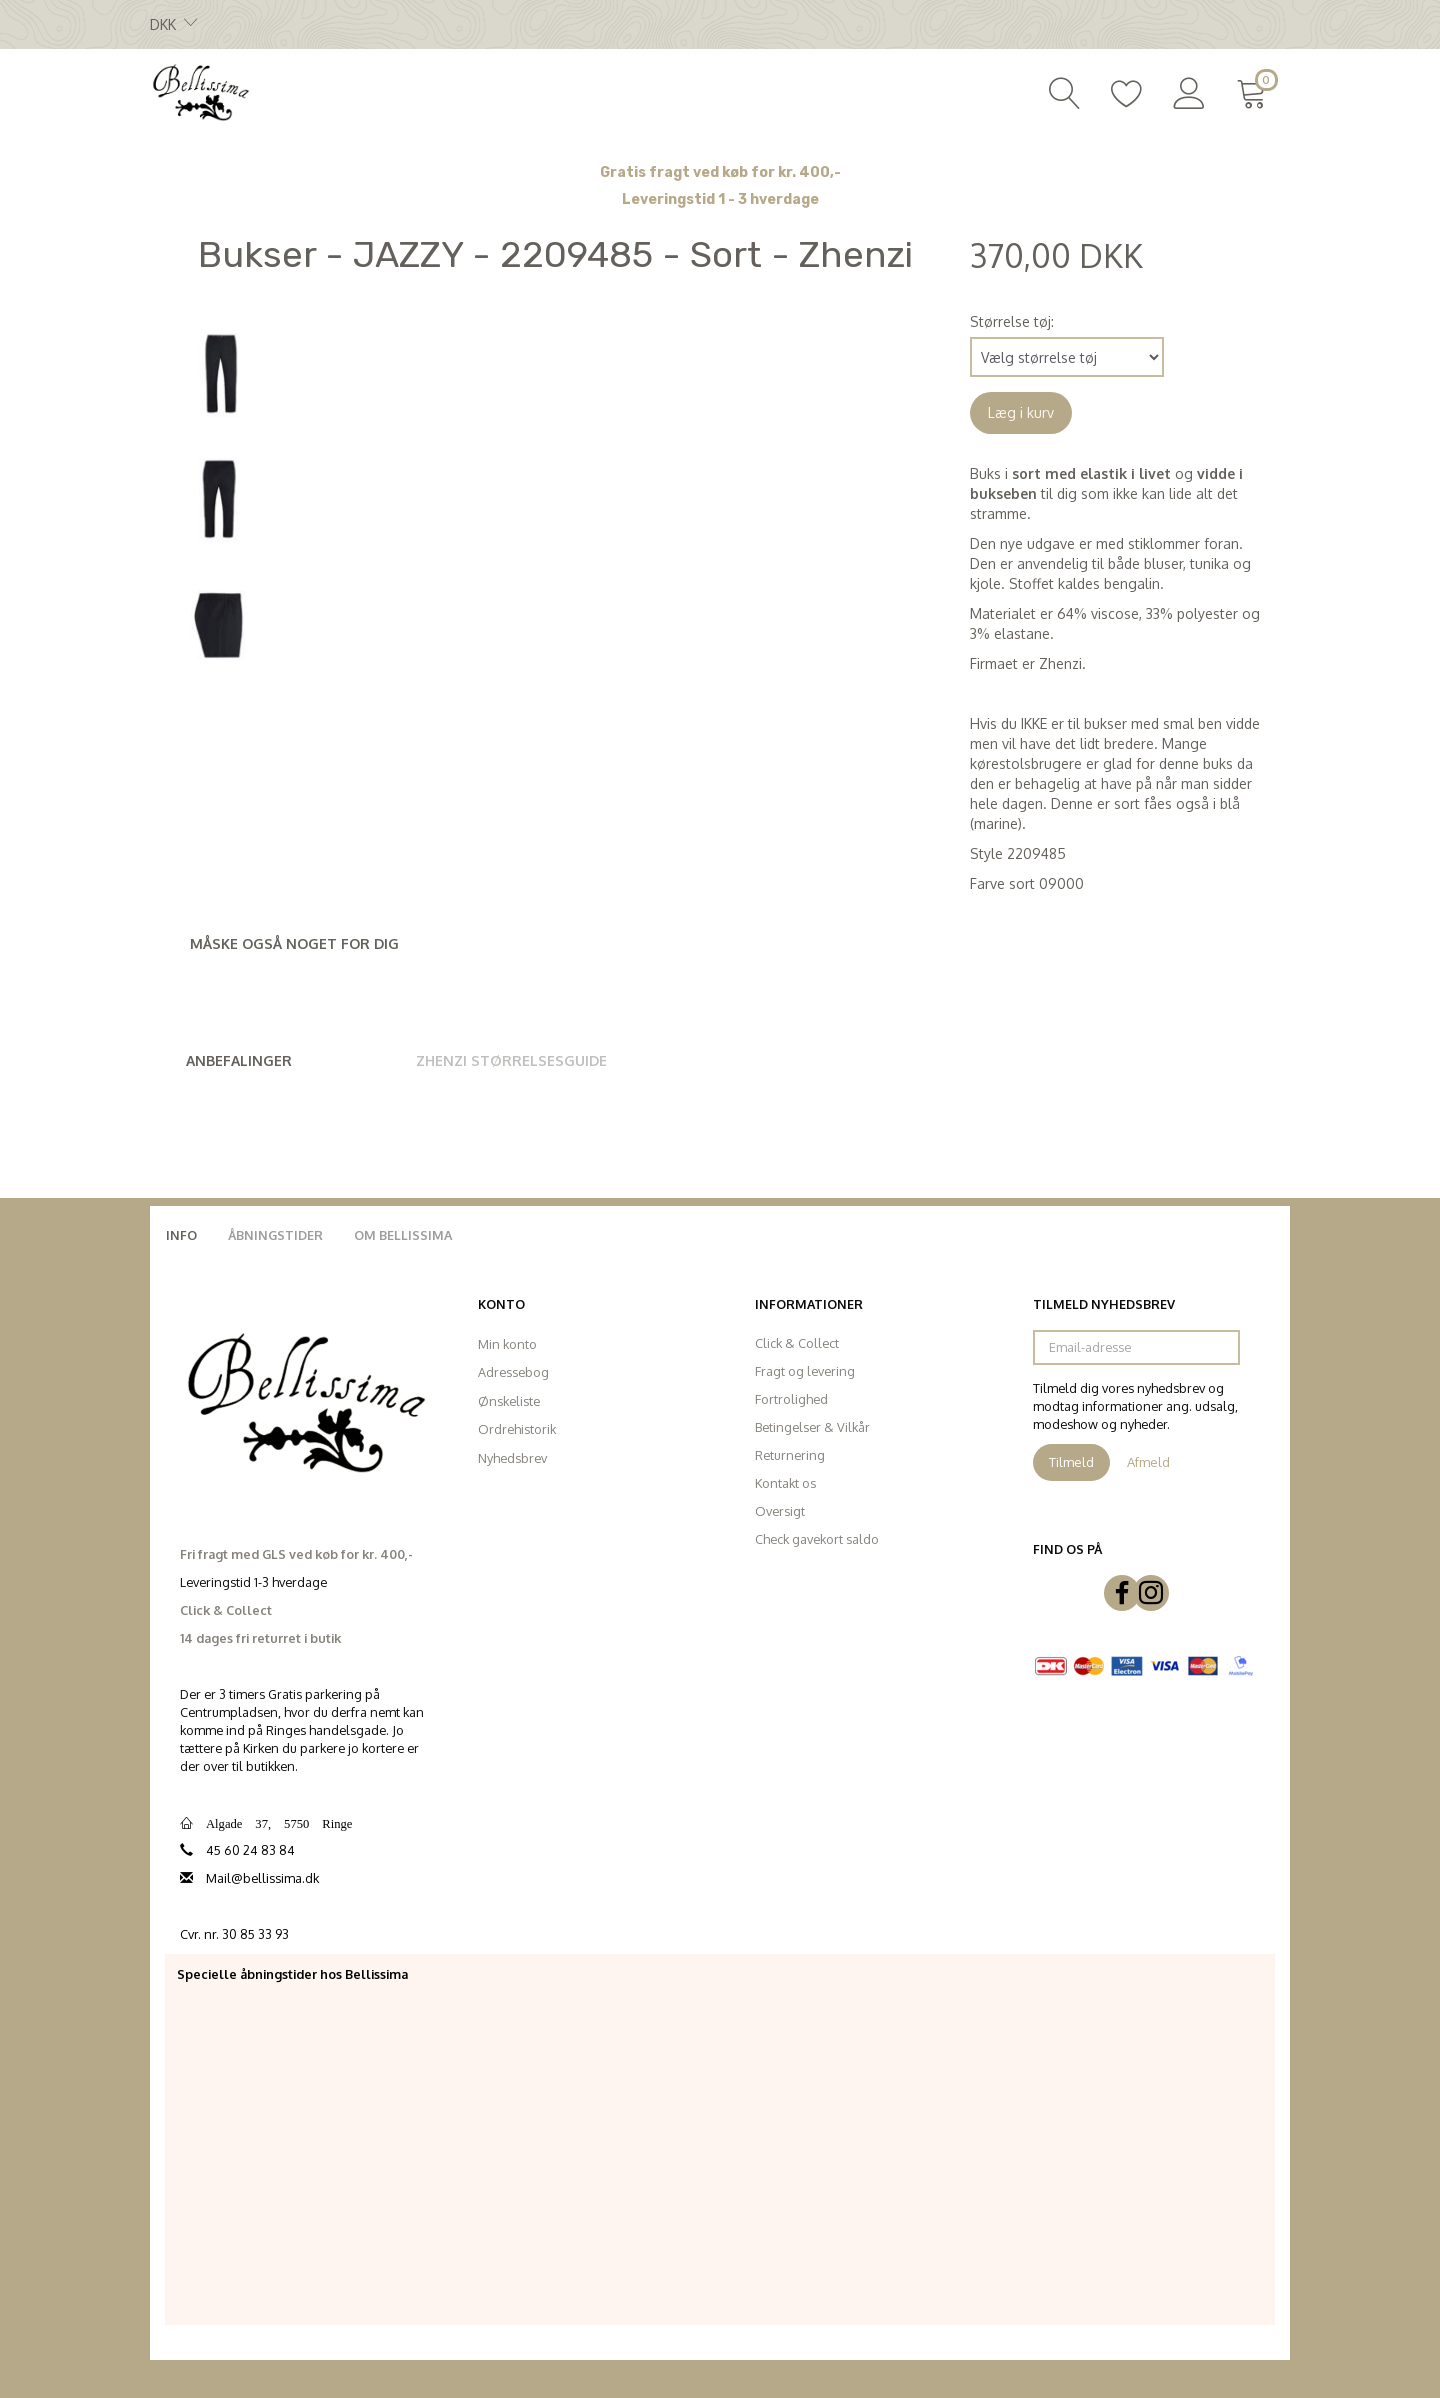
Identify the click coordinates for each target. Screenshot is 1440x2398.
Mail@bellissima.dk (262, 1878)
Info (181, 1235)
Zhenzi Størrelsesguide (511, 1060)
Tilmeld (1071, 1462)
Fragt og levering (805, 1371)
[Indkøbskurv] (1255, 91)
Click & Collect (797, 1343)
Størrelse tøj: (1012, 321)
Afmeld (1148, 1462)
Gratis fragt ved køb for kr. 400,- (720, 172)
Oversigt (780, 1511)
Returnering (790, 1455)
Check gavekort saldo (817, 1539)
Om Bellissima (403, 1235)
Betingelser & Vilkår (812, 1427)
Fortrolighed (791, 1399)
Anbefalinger (239, 1060)
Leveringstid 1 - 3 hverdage (720, 199)
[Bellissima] (200, 91)
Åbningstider (275, 1235)
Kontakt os (785, 1483)
